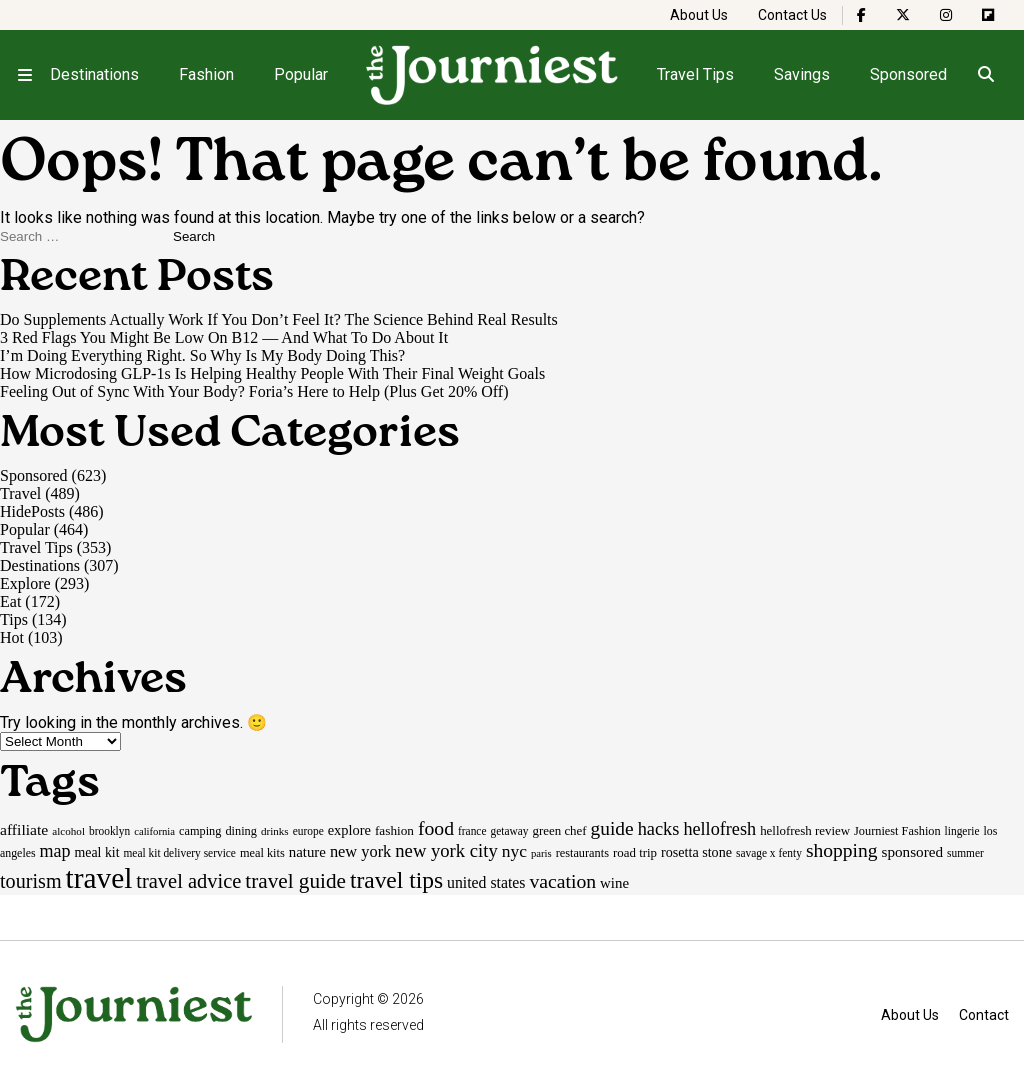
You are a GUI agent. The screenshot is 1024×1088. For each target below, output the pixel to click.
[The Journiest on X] (903, 15)
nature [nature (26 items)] (307, 852)
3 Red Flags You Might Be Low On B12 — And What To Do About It (224, 337)
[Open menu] (25, 75)
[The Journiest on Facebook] (861, 15)
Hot (12, 637)
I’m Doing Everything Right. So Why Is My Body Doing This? (202, 355)
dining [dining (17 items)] (240, 831)
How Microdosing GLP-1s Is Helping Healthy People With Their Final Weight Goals (272, 373)
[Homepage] (493, 75)
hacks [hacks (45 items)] (659, 829)
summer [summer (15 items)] (965, 853)
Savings (802, 74)
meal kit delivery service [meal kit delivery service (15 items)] (180, 853)
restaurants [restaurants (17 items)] (582, 853)
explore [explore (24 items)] (349, 830)
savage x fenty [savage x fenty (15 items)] (769, 853)
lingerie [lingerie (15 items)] (962, 831)
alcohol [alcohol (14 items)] (68, 831)
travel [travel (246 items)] (99, 878)
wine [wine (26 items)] (614, 883)
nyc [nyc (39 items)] (514, 851)
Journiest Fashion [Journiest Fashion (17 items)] (897, 831)
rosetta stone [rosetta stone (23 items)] (696, 852)
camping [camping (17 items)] (200, 831)
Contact (984, 1015)
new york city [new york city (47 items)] (446, 850)
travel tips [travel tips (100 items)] (396, 880)
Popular (301, 74)
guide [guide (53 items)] (612, 828)
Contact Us (792, 15)
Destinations (94, 74)
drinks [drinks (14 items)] (275, 831)
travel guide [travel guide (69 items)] (295, 881)
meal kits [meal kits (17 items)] (262, 853)
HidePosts (32, 511)
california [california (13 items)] (154, 831)
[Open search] (985, 75)
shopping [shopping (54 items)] (842, 850)
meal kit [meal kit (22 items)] (97, 852)
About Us (699, 15)
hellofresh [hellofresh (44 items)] (719, 829)
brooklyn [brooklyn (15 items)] (109, 831)
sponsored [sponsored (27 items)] (913, 851)
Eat (10, 601)
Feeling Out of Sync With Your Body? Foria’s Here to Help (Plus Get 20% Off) (254, 391)
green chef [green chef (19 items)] (560, 830)
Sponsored (908, 74)
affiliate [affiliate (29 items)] (24, 829)
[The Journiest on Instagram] (946, 15)
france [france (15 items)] (472, 831)
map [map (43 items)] (55, 851)
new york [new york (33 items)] (360, 851)
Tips (14, 619)
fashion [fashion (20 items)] (394, 830)
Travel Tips (695, 74)
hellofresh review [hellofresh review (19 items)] (805, 830)
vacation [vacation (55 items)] (562, 881)
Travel (20, 493)
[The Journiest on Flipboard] (988, 15)
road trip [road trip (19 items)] (635, 852)
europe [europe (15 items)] (308, 831)
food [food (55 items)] (436, 828)
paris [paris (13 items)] (541, 853)
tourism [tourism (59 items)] (31, 881)
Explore (25, 583)
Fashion (206, 74)
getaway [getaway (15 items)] (509, 831)
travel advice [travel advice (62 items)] (188, 881)
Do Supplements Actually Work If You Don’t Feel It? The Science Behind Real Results (281, 319)
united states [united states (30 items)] (486, 882)
